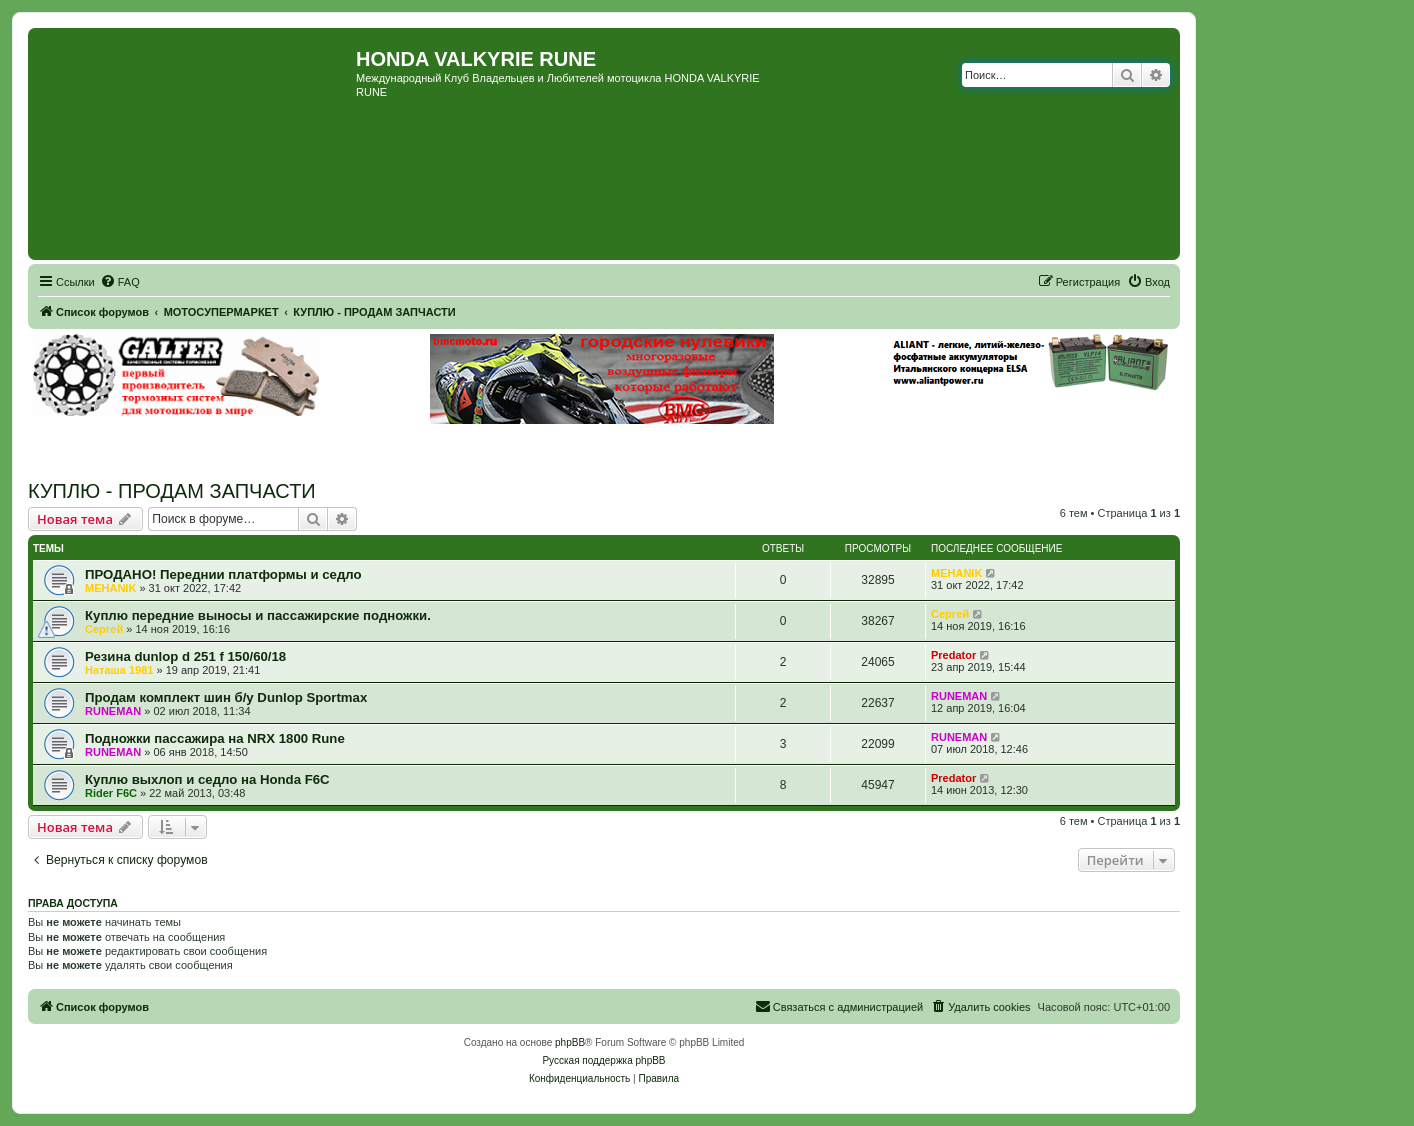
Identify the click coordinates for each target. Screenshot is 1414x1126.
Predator (953, 655)
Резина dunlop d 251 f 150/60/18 (185, 656)
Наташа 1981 (119, 670)
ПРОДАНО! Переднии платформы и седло (223, 574)
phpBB (570, 1042)
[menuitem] (120, 282)
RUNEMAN (113, 711)
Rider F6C (111, 793)
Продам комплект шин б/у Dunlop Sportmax (226, 697)
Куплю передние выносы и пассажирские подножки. (258, 615)
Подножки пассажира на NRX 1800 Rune (215, 738)
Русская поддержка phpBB (603, 1060)
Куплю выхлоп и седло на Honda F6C (207, 779)
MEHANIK (110, 588)
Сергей (104, 629)
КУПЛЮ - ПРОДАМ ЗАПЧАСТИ (172, 491)
